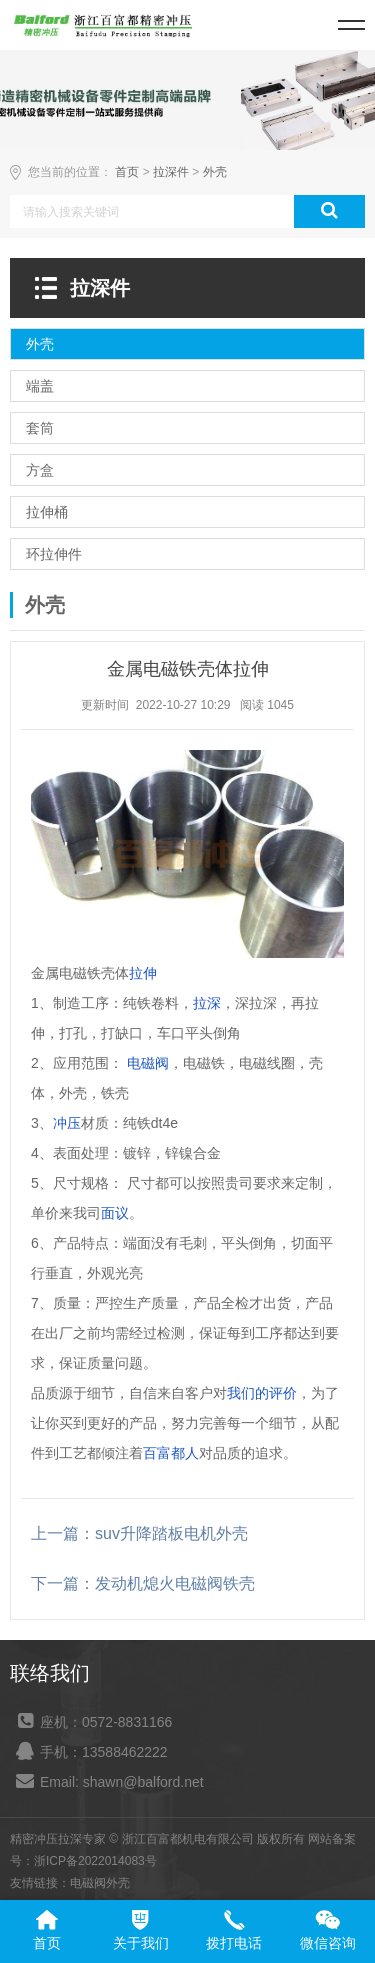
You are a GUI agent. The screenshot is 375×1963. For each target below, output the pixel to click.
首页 (127, 172)
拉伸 (143, 973)
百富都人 (171, 1453)
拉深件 (171, 172)
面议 (115, 1213)
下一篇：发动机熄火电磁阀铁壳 (143, 1583)
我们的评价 (262, 1393)
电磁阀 (148, 1063)
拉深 (207, 1003)
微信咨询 (328, 1943)
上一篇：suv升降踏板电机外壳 (139, 1533)
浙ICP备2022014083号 (95, 1861)
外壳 (215, 172)
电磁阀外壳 (100, 1883)
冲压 (67, 1123)
